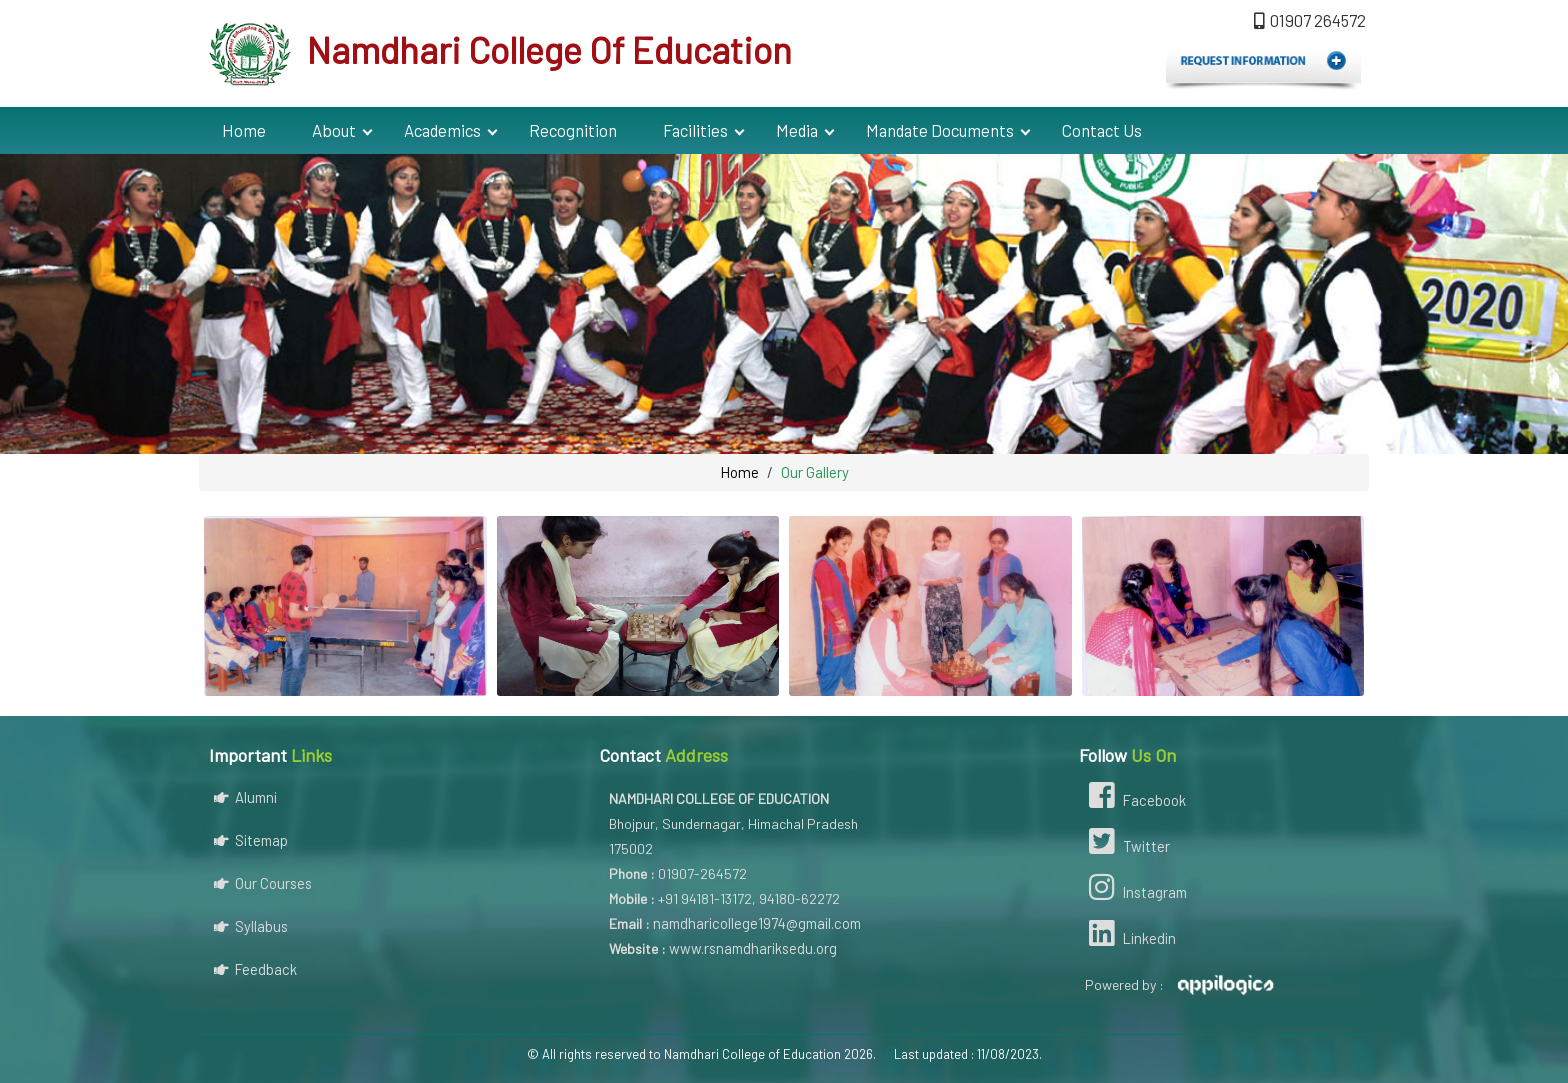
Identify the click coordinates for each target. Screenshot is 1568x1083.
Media (797, 130)
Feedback (255, 969)
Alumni (245, 797)
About (334, 130)
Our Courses (263, 883)
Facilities (695, 130)
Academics (442, 130)
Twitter (1127, 844)
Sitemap (251, 840)
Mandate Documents (940, 130)
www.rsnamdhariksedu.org (753, 948)
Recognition (573, 130)
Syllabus (251, 926)
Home (244, 130)
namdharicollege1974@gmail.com (757, 923)
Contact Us (1102, 130)
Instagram (1135, 890)
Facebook (1135, 798)
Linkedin (1130, 936)
